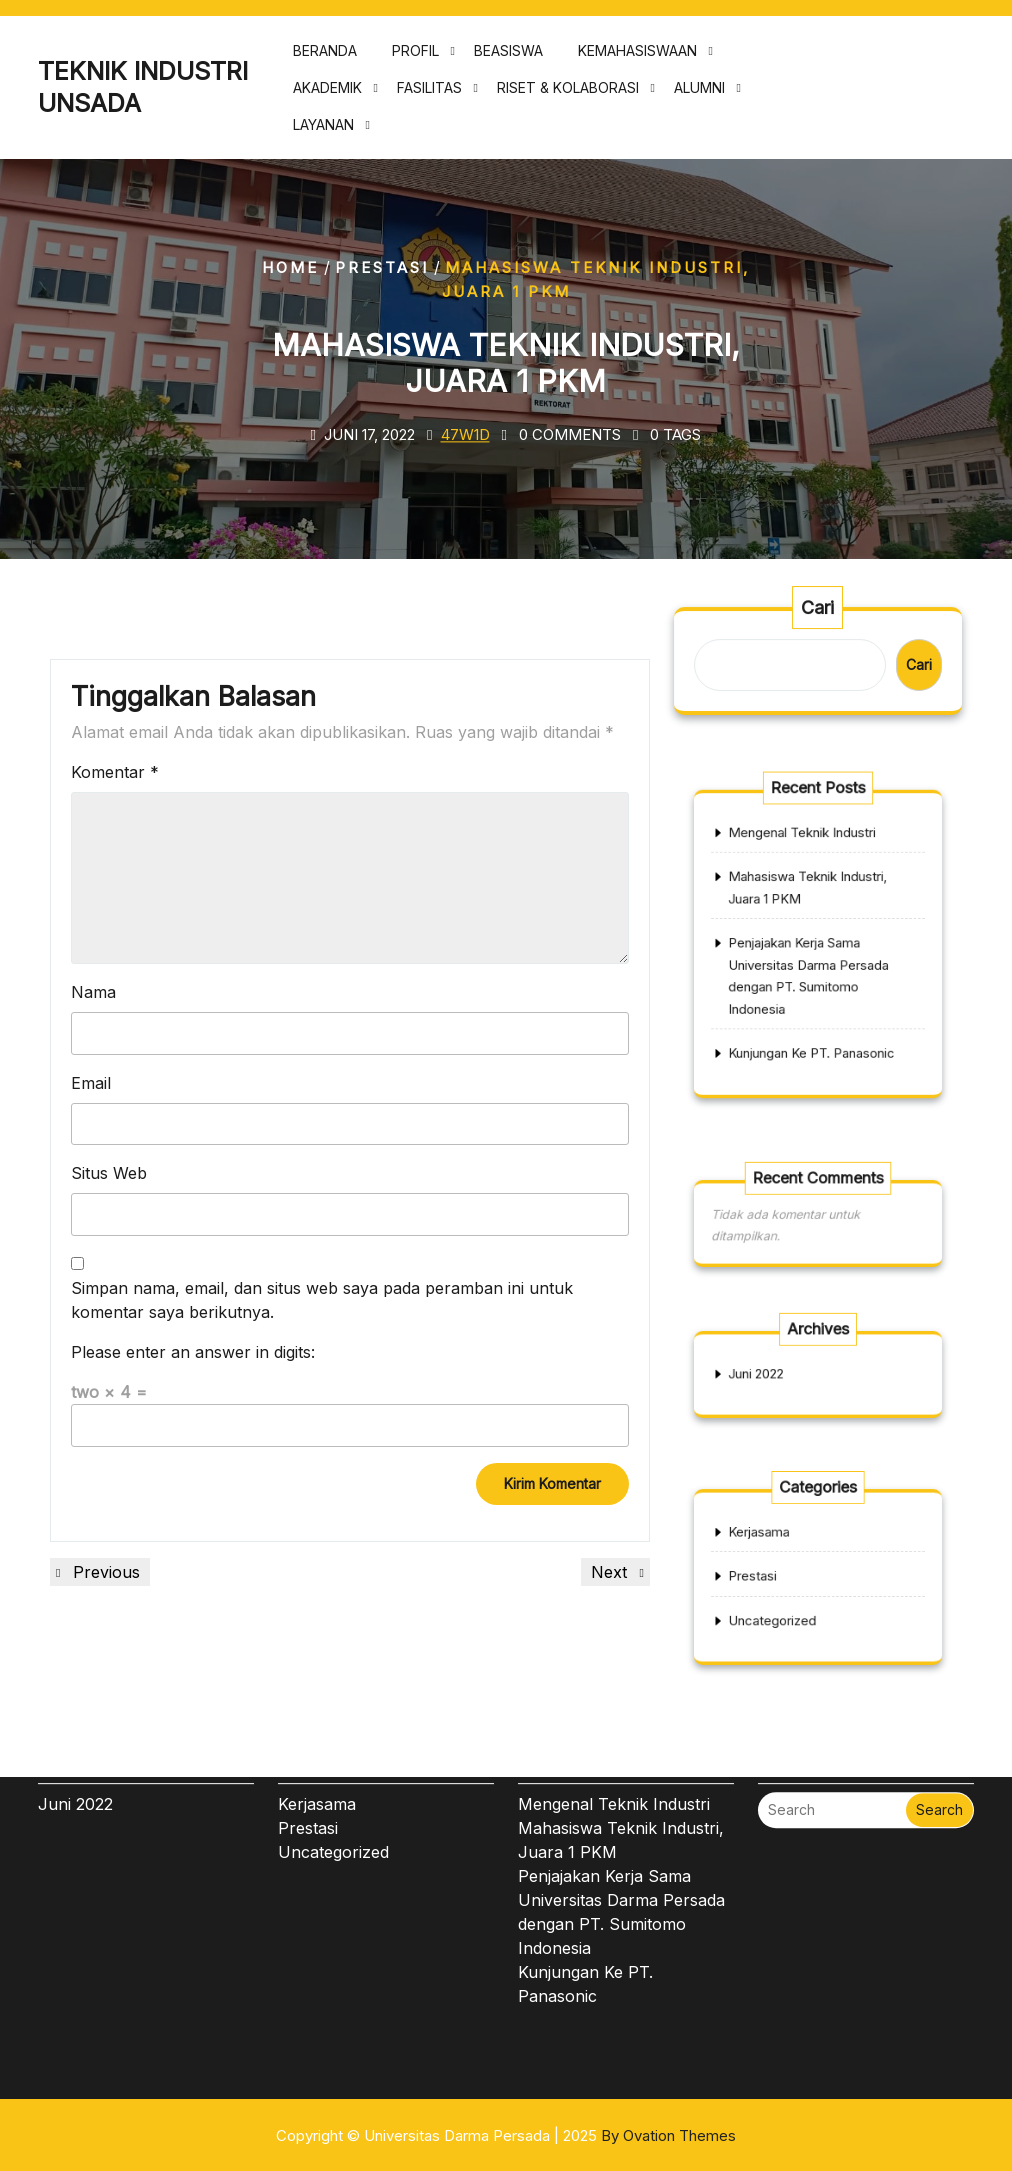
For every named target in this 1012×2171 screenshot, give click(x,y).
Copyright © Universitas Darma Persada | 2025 (506, 2135)
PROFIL (415, 57)
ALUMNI (699, 94)
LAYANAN (323, 131)
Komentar (115, 772)
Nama (93, 992)
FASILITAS (429, 94)
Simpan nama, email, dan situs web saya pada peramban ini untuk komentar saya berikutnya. (322, 1300)
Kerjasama (775, 1545)
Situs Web (109, 1173)
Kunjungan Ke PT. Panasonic (813, 1022)
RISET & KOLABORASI (568, 94)
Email (91, 1083)
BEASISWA (508, 57)
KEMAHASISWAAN (637, 57)
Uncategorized (785, 1608)
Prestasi (382, 267)
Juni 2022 (773, 1374)
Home (290, 267)
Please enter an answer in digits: (193, 1352)
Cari (818, 609)
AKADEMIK (327, 94)
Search (939, 1706)
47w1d (465, 434)
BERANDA (325, 57)
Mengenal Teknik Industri (806, 865)
